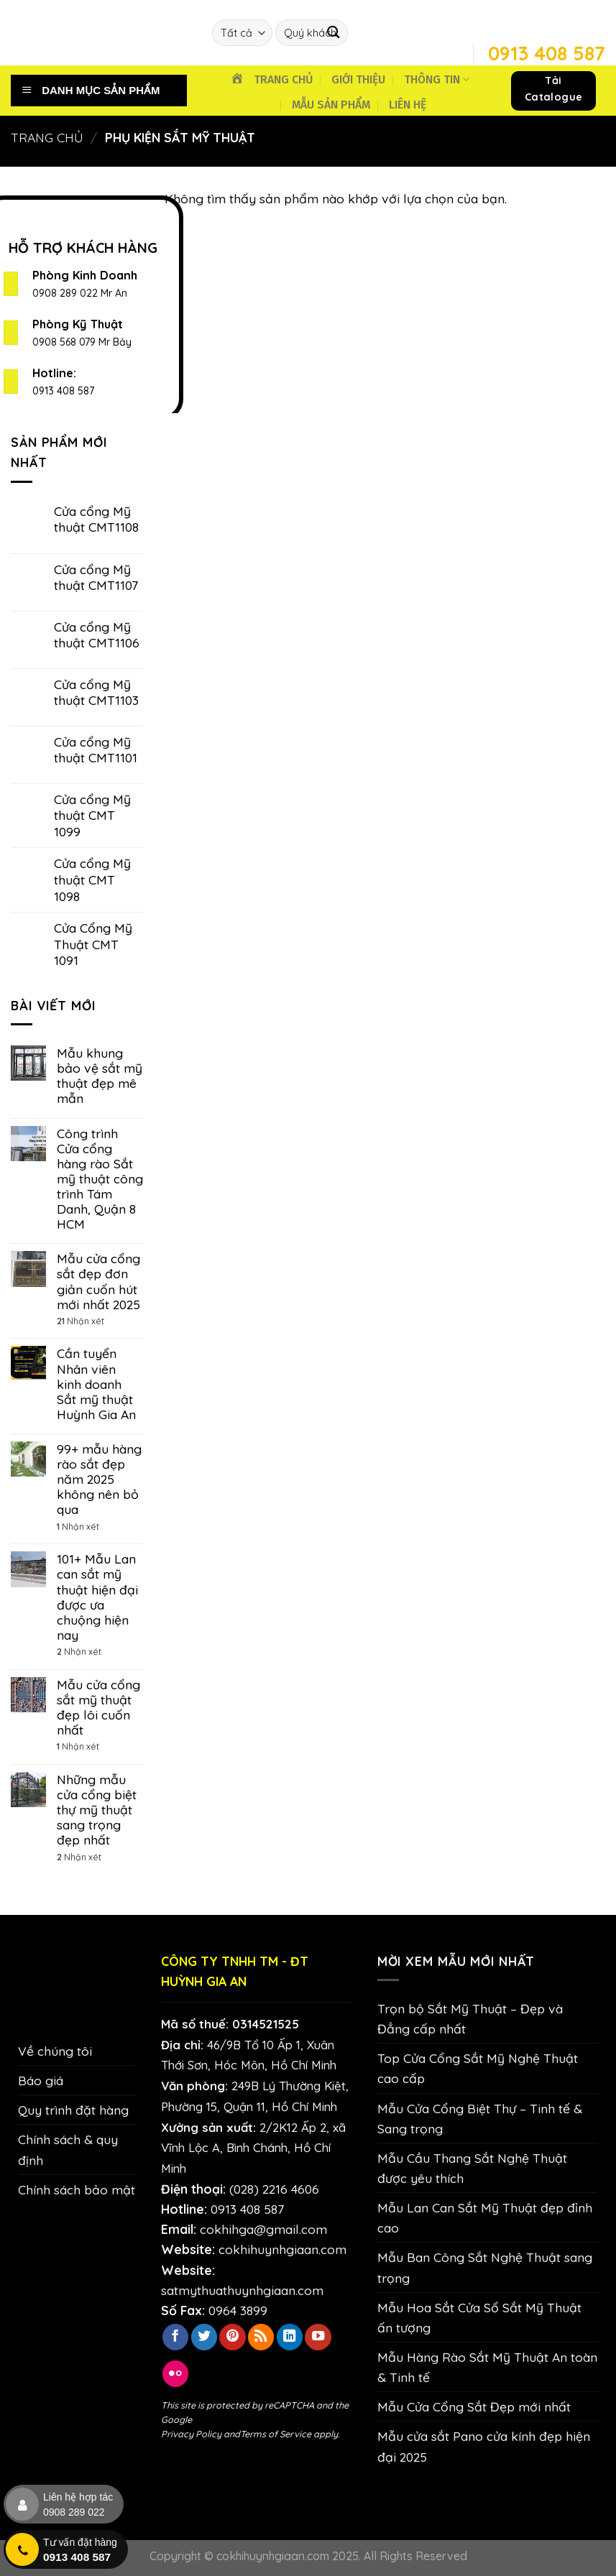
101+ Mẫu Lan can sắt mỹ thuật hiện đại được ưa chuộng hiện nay (97, 1597)
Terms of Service (275, 2433)
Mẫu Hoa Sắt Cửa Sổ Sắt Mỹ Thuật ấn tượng (479, 2317)
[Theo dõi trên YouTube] (318, 2337)
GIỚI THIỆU (358, 79)
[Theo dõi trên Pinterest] (232, 2337)
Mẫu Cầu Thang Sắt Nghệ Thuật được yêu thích (472, 2168)
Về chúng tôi (55, 2051)
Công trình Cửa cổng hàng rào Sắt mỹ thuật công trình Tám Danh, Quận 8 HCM (100, 1179)
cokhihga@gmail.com (263, 2229)
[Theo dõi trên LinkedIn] (290, 2337)
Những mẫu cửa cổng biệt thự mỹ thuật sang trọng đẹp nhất (97, 1809)
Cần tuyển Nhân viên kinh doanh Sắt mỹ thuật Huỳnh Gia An (96, 1383)
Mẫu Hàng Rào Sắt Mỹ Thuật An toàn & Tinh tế (487, 2367)
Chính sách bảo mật (76, 2189)
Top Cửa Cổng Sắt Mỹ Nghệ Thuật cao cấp (477, 2068)
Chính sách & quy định (68, 2149)
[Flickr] (175, 2373)
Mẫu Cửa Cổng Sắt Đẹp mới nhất (474, 2406)
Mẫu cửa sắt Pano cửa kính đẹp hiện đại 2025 (483, 2446)
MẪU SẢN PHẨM (331, 104)
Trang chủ (47, 137)
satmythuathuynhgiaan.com (242, 2290)
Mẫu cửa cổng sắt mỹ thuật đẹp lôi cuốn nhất (98, 1707)
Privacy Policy (191, 2433)
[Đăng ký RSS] (261, 2337)
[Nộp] (333, 32)
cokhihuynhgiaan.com (282, 2249)
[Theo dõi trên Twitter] (204, 2337)
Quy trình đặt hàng (73, 2110)
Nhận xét (80, 1321)
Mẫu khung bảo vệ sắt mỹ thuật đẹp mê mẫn (99, 1075)
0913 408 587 (63, 390)
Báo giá (40, 2080)
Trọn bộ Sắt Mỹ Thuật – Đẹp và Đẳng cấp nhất (470, 2018)
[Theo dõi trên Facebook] (175, 2337)
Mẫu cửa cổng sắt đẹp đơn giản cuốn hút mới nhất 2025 (98, 1281)
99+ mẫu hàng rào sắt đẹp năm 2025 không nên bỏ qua (99, 1479)
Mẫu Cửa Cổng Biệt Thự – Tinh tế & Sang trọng (479, 2118)
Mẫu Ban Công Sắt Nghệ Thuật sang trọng (484, 2267)
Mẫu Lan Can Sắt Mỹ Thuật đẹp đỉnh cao (484, 2217)
